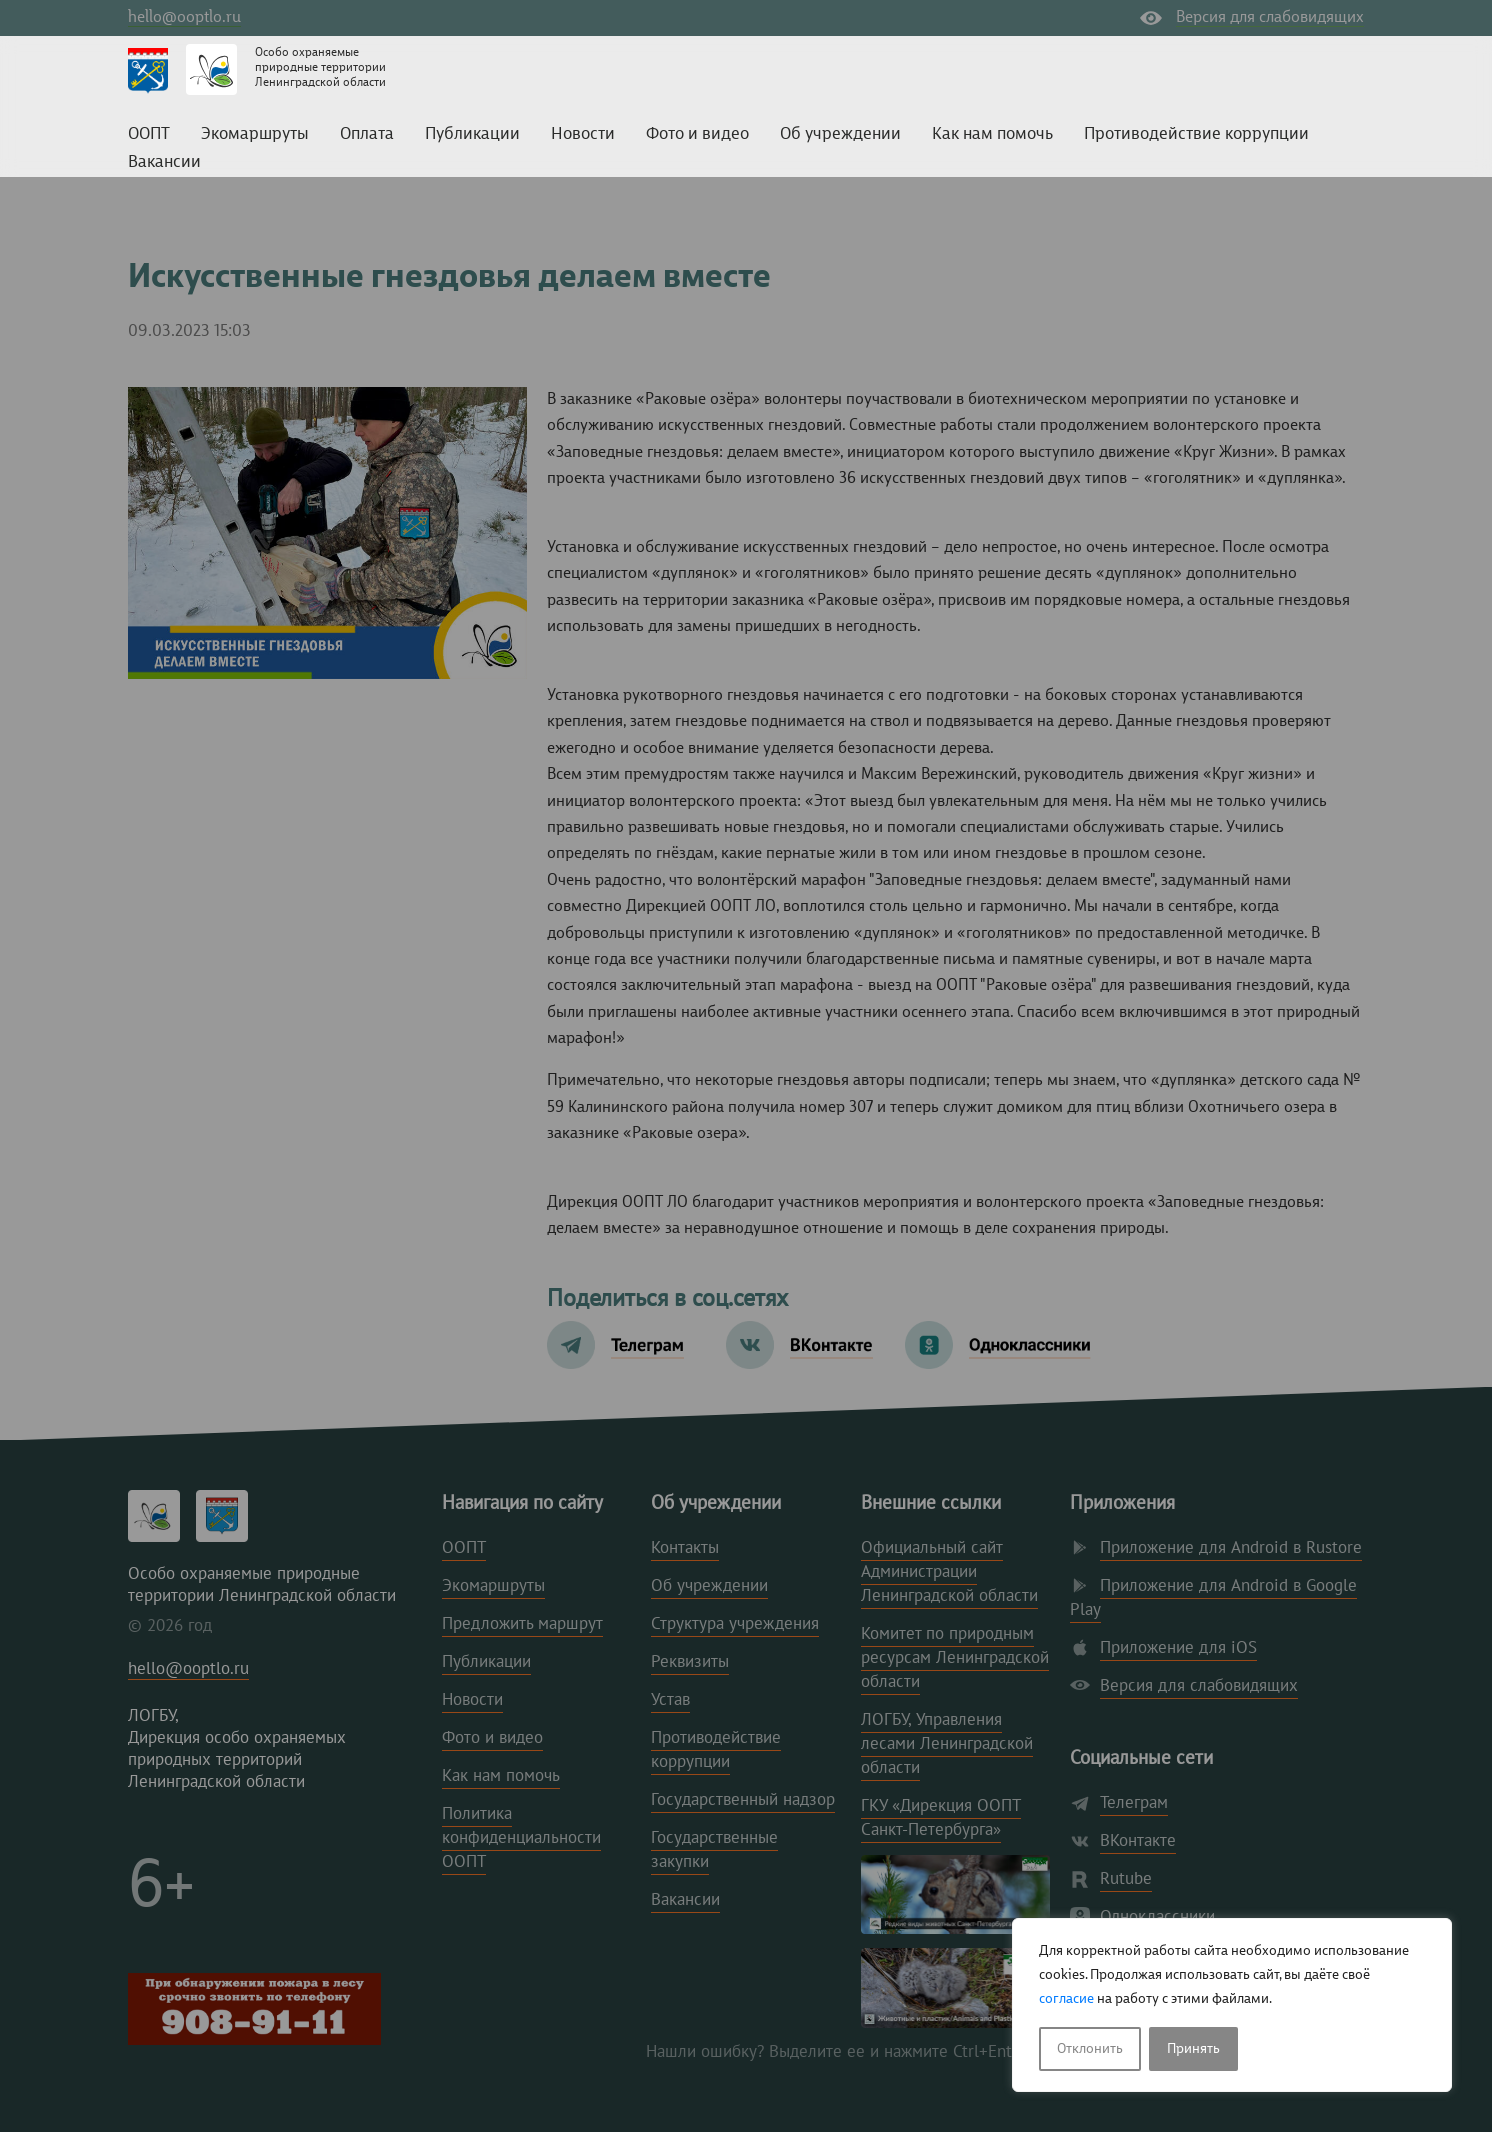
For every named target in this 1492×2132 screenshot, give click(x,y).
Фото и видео (697, 134)
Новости (583, 134)
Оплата (367, 134)
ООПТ (149, 134)
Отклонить (1090, 2049)
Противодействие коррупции (1196, 134)
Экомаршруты (255, 134)
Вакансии (164, 162)
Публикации (472, 134)
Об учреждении (840, 134)
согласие (1066, 1999)
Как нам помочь (992, 134)
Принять (1193, 2049)
